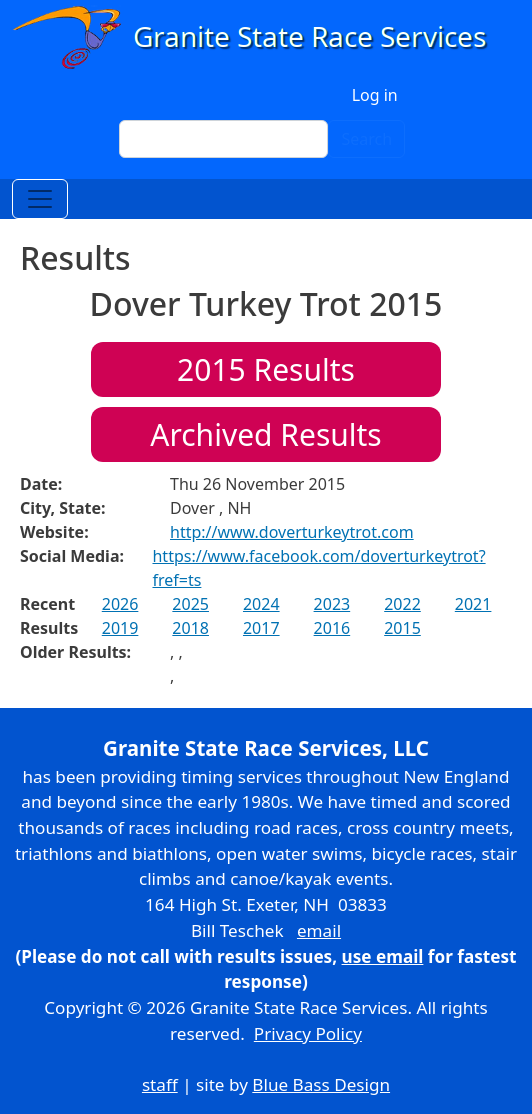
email (319, 930)
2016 (332, 628)
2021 (473, 604)
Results (266, 369)
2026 (120, 604)
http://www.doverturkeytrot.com (292, 532)
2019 (120, 628)
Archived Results (265, 434)
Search (366, 139)
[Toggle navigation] (40, 199)
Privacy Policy (308, 1033)
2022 (402, 604)
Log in (375, 95)
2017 (261, 628)
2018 (190, 628)
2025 (190, 604)
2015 (402, 628)
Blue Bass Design (321, 1084)
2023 (332, 604)
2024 (261, 604)
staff (160, 1084)
